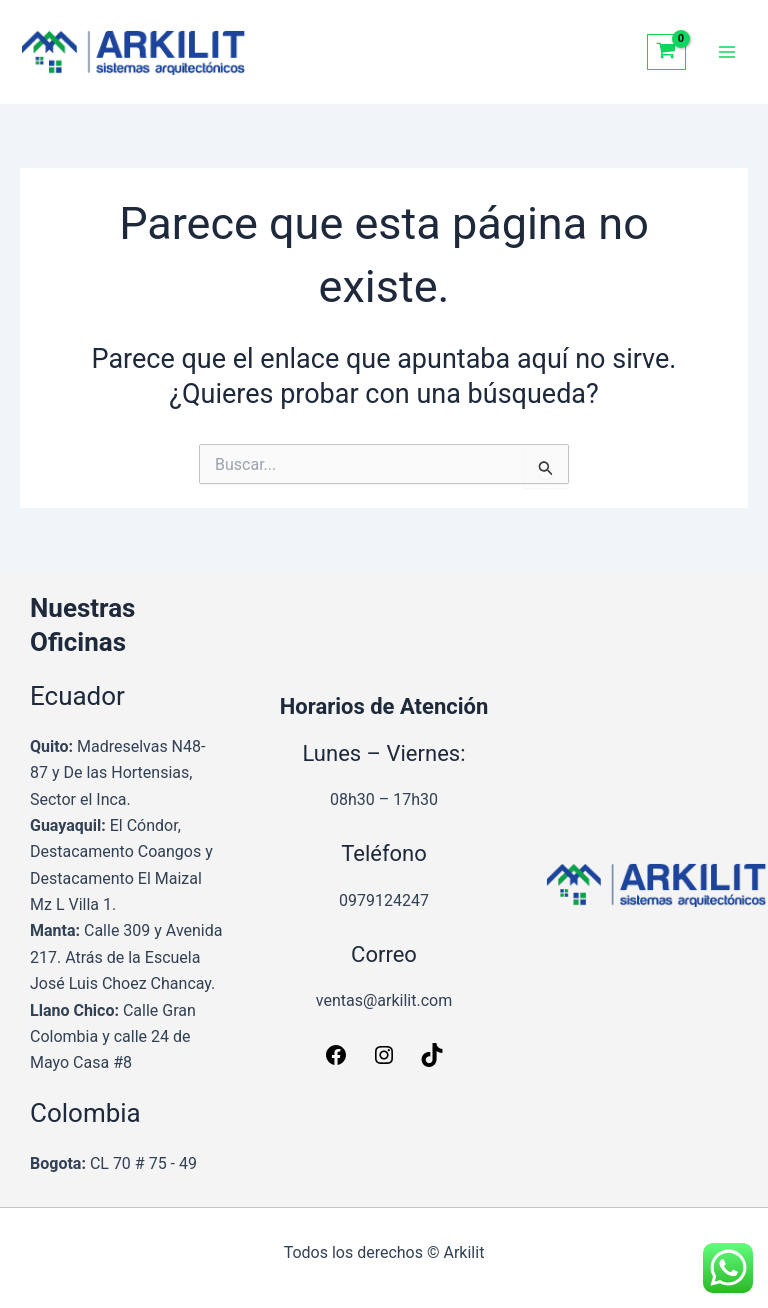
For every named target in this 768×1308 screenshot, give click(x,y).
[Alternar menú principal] (727, 52)
